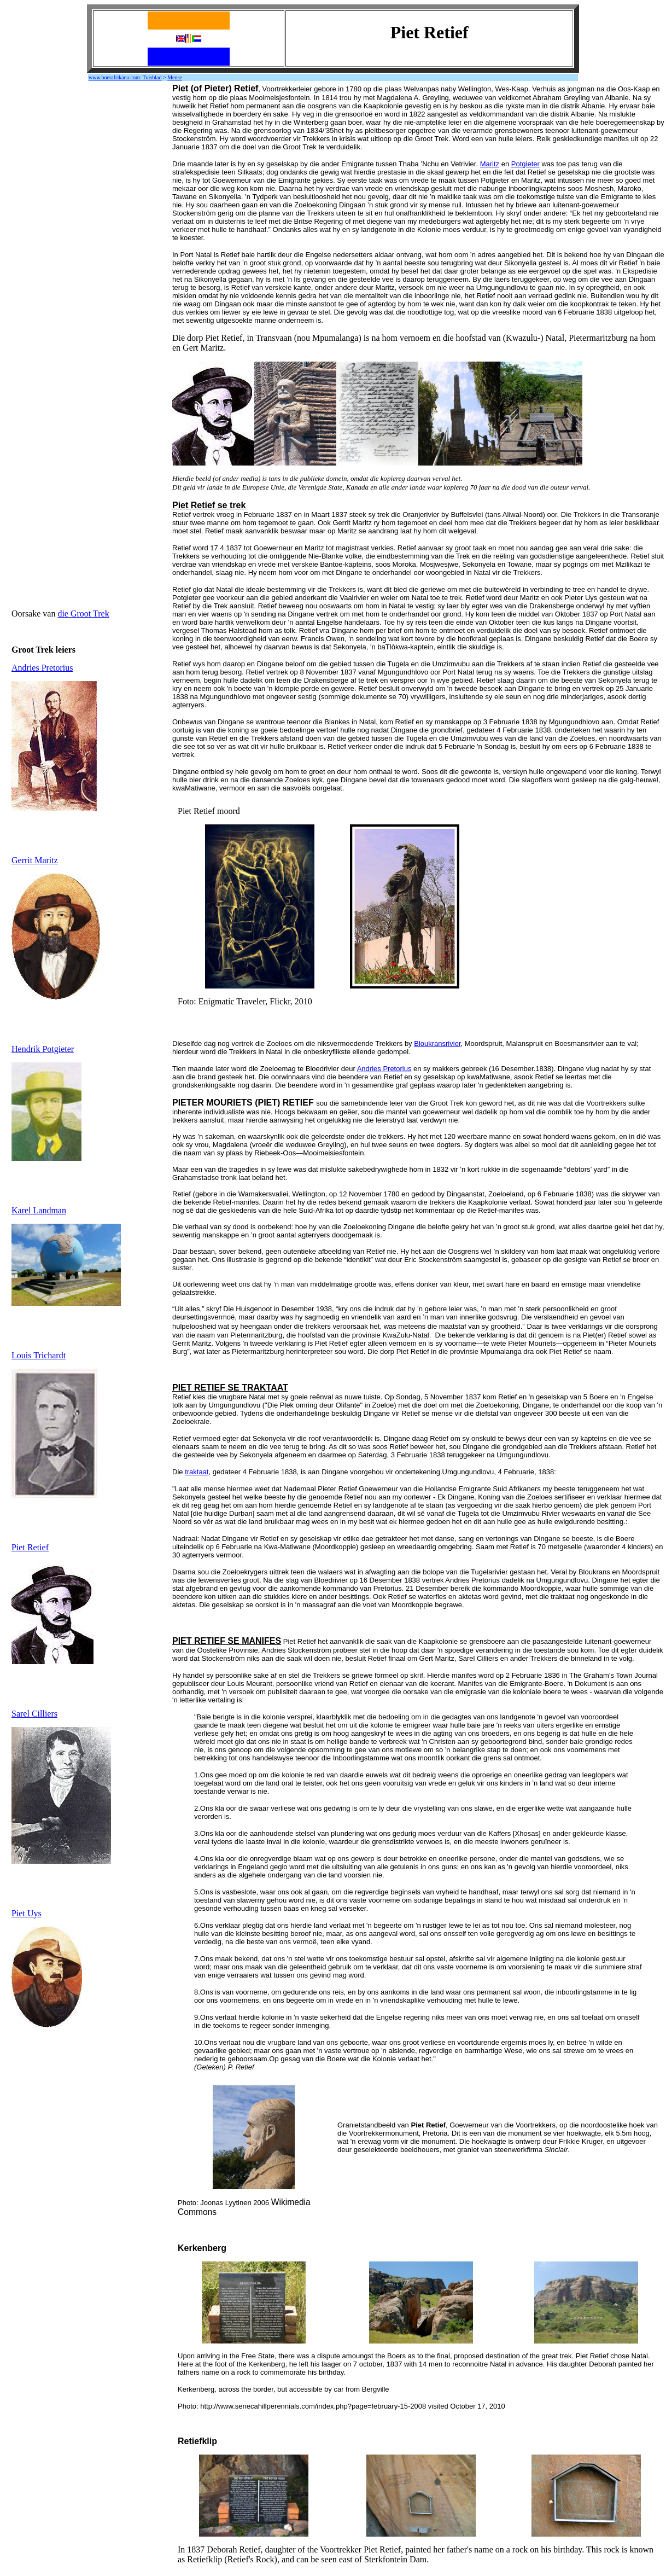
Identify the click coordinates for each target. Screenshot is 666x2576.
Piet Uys (26, 1913)
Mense (174, 77)
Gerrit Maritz (34, 860)
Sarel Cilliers (34, 1713)
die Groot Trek (83, 613)
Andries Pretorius (42, 667)
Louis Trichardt (38, 1355)
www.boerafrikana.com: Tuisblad (125, 77)
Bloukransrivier (437, 1043)
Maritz (489, 164)
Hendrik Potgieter (42, 1049)
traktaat (196, 1472)
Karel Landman (38, 1210)
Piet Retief (30, 1547)
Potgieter (525, 164)
